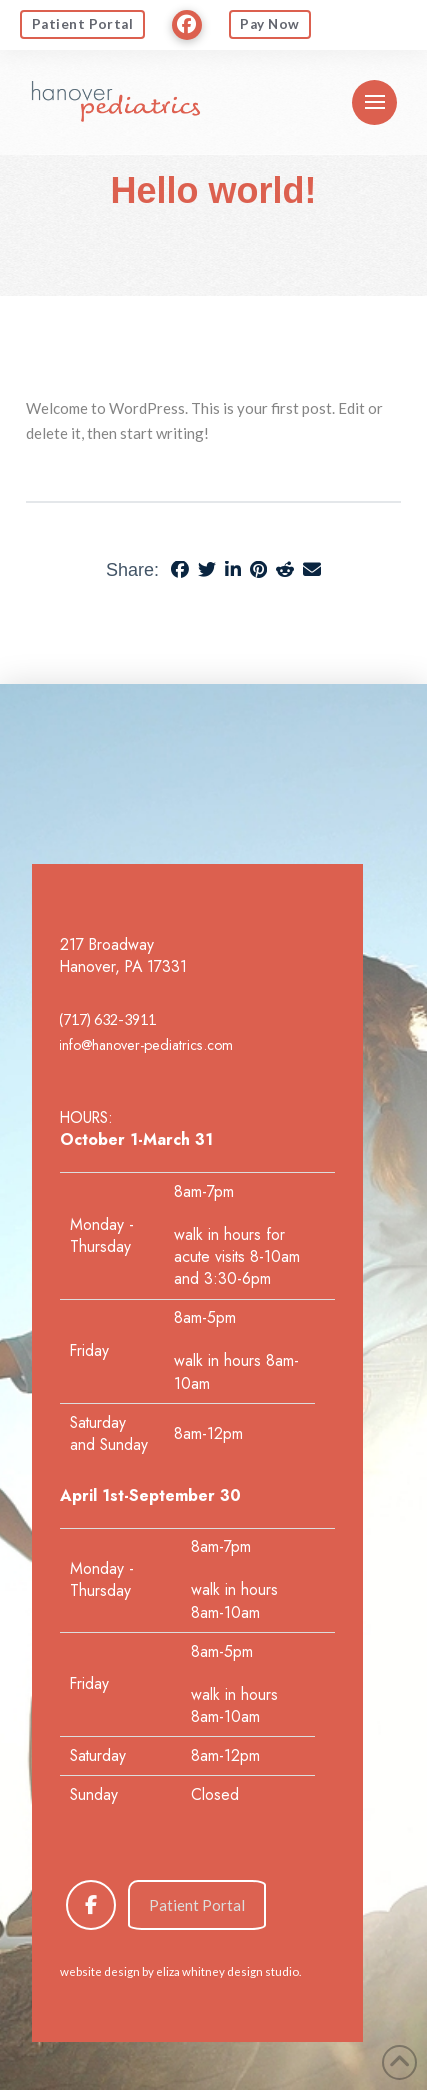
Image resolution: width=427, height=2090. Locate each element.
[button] (374, 102)
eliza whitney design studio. (228, 1971)
